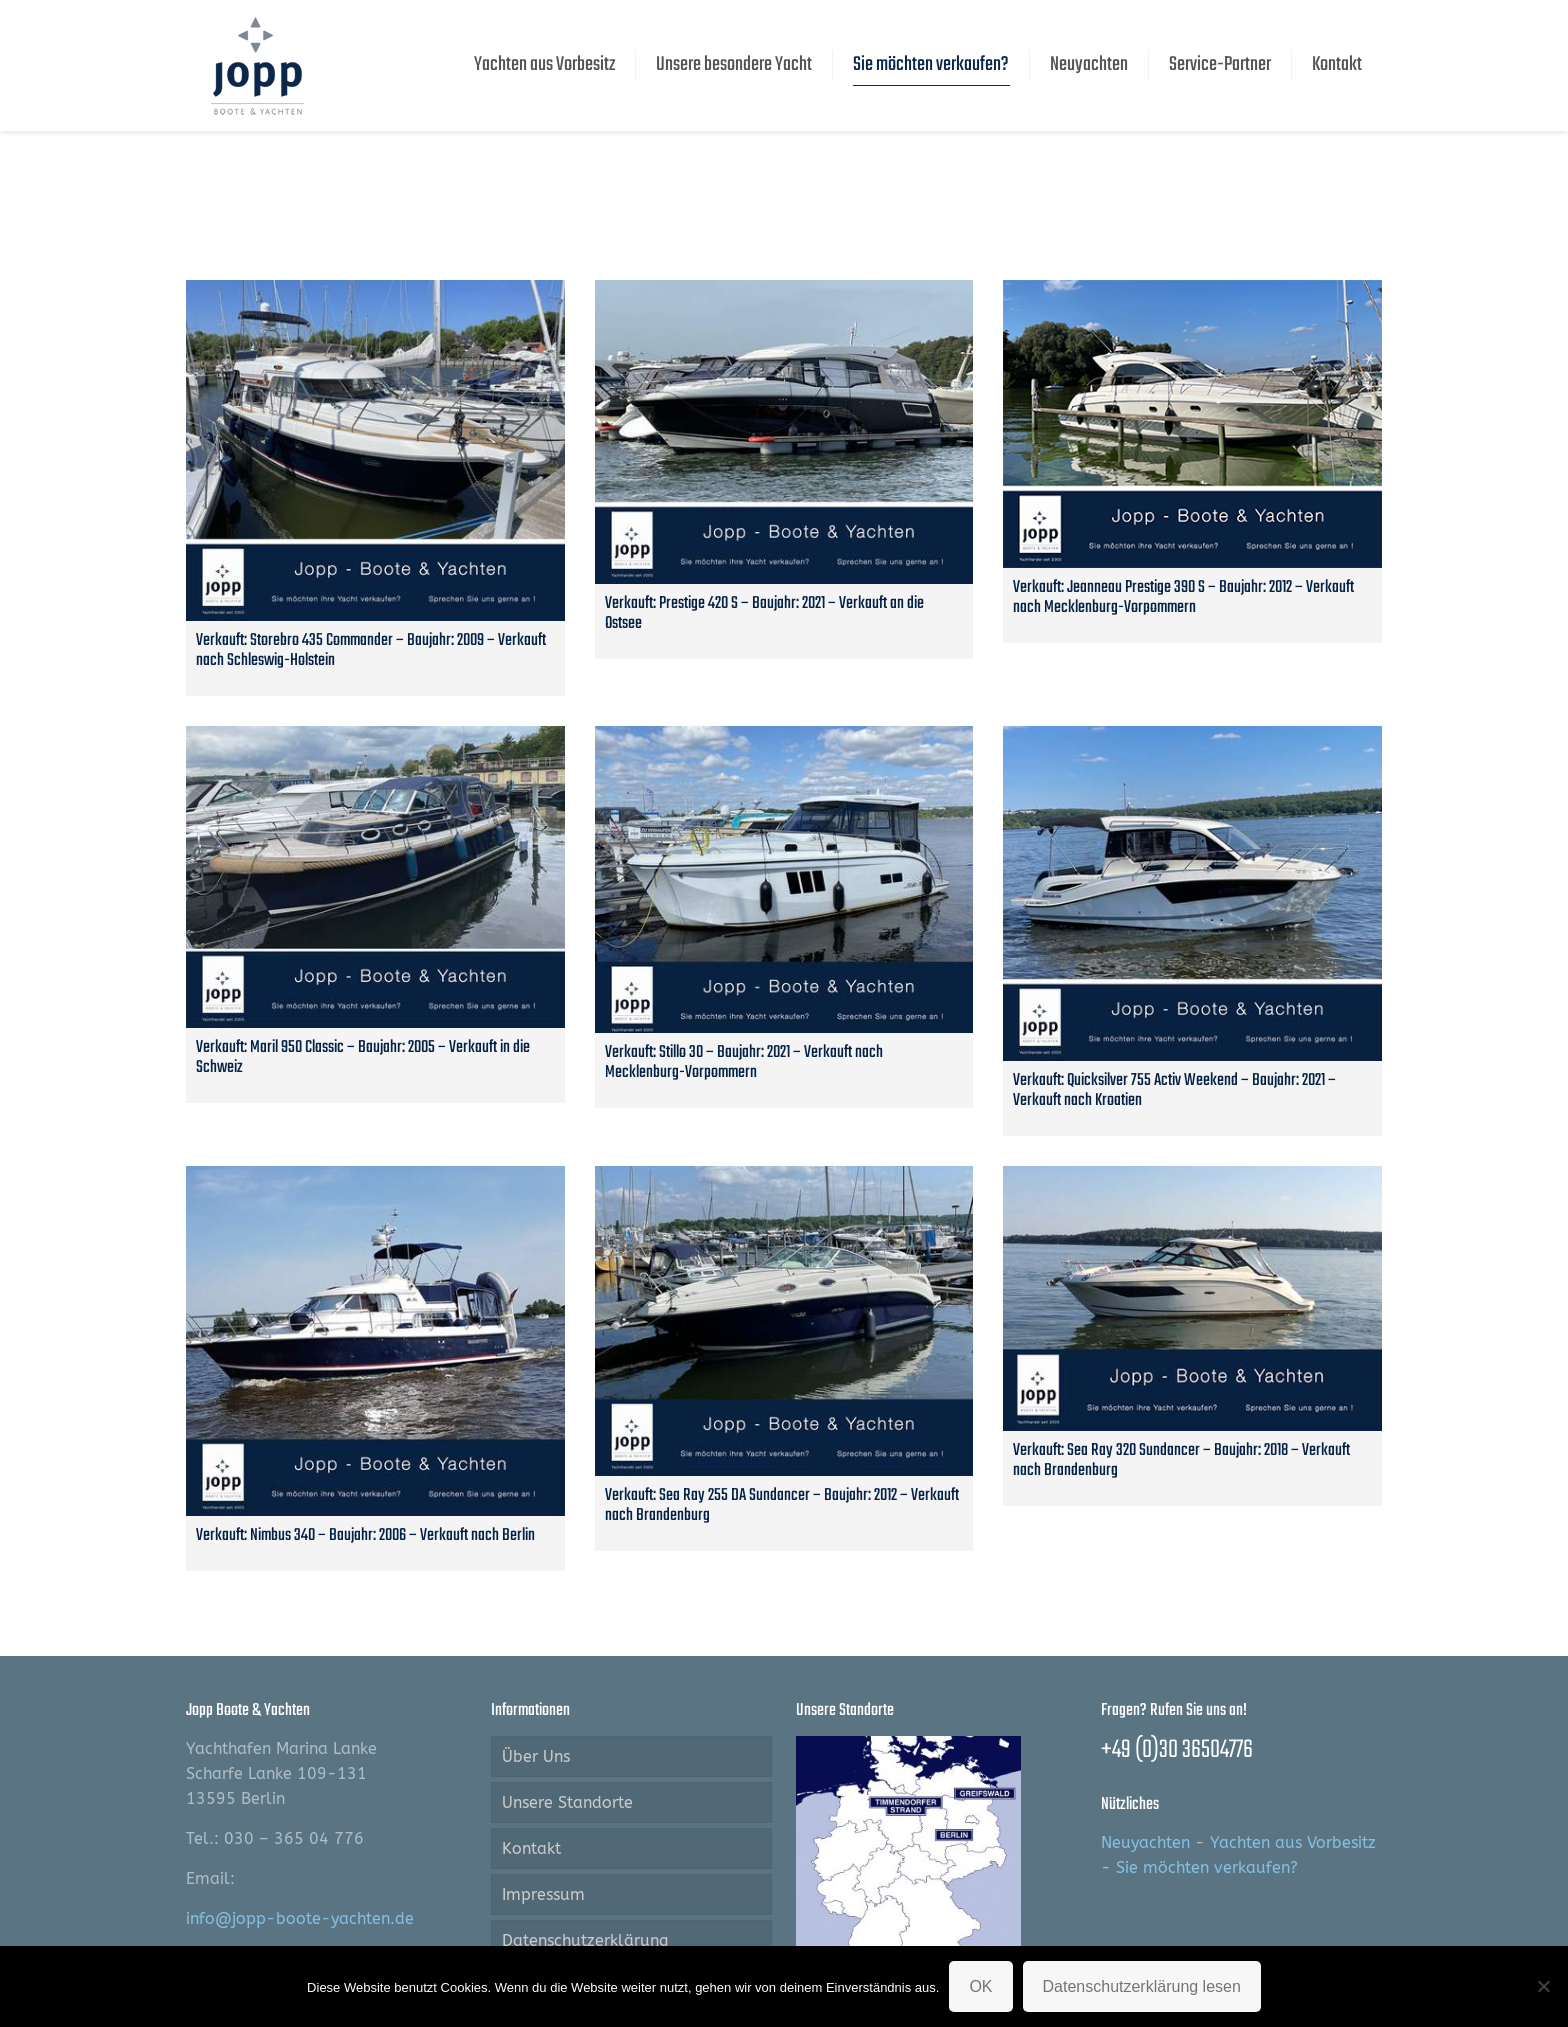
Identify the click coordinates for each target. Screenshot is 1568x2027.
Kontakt (531, 1848)
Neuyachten (1145, 1842)
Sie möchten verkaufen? (1207, 1867)
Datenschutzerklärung (585, 1940)
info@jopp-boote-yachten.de (300, 1918)
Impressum (543, 1894)
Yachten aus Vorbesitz (1293, 1842)
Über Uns (536, 1756)
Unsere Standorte (567, 1802)
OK (980, 1986)
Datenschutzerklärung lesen (1142, 1986)
